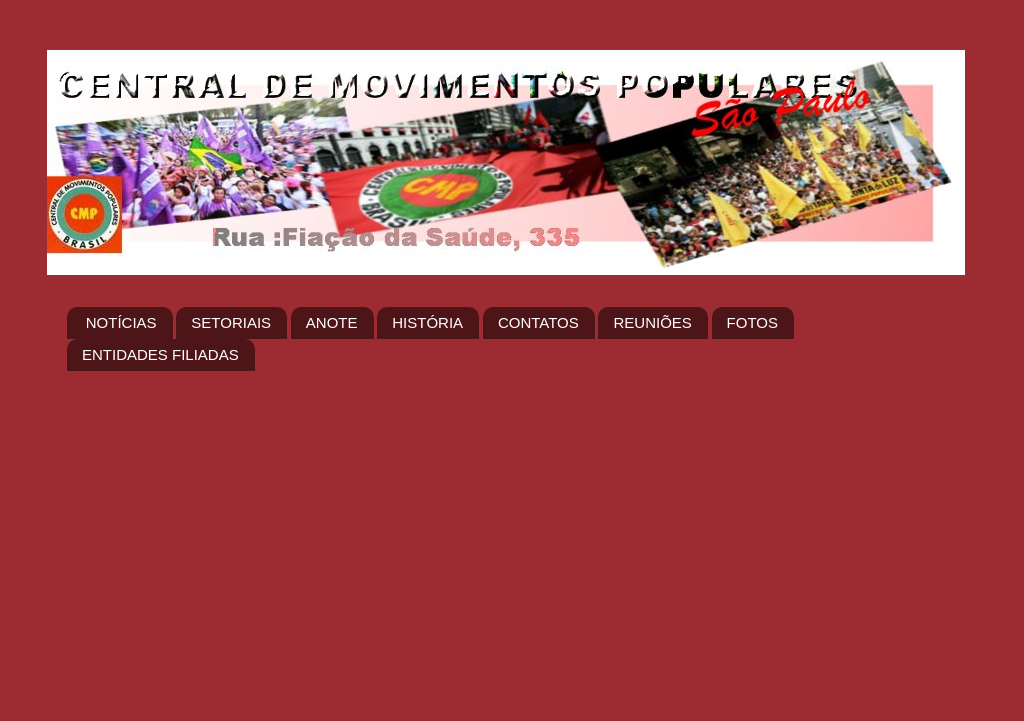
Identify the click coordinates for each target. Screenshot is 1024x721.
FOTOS (752, 322)
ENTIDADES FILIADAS (160, 354)
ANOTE (332, 322)
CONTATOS (538, 322)
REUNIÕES (652, 322)
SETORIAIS (231, 322)
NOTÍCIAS (121, 322)
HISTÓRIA (427, 322)
